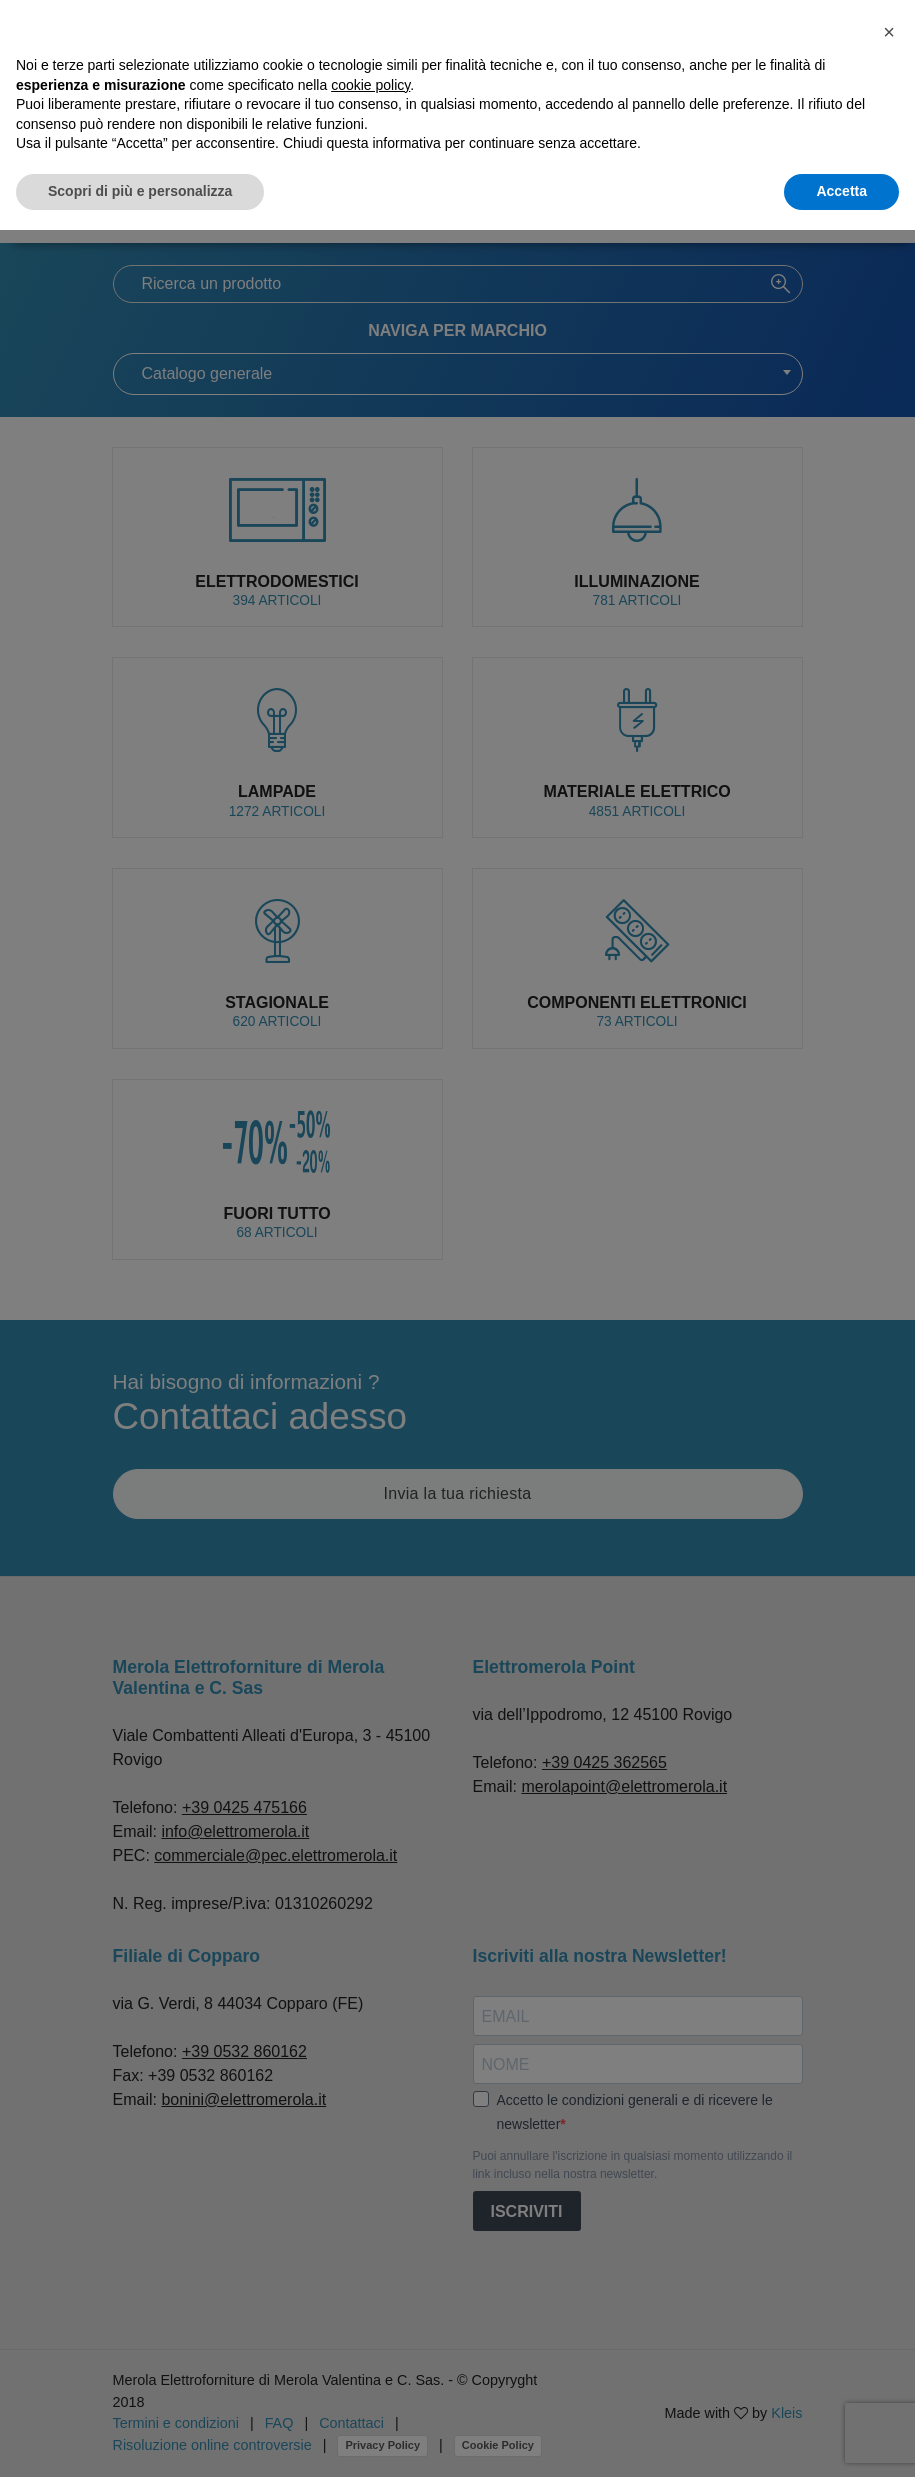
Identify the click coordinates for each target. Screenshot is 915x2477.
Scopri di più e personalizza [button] (140, 191)
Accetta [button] (841, 191)
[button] (889, 32)
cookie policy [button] (370, 85)
